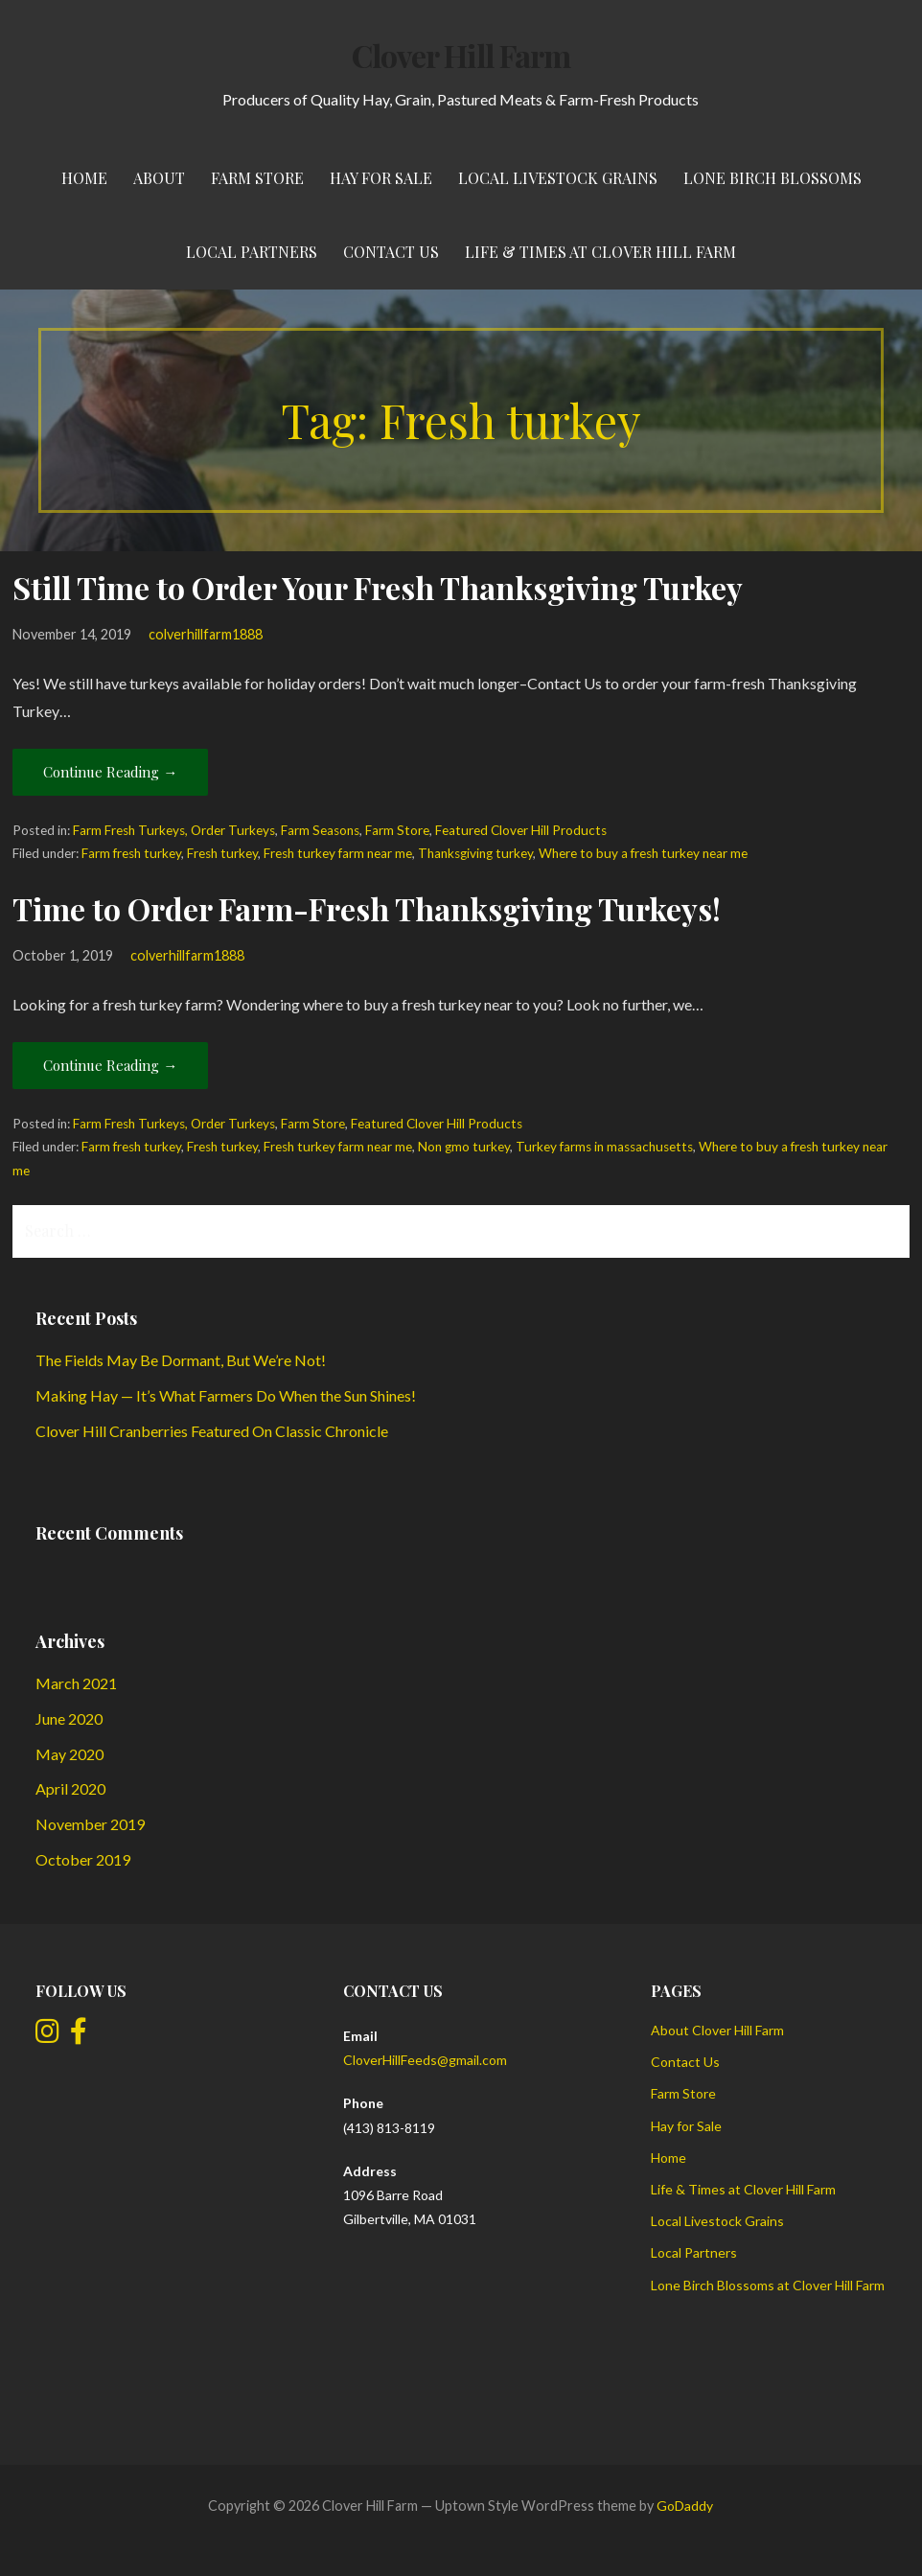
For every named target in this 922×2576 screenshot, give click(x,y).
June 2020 (69, 1718)
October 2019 (82, 1859)
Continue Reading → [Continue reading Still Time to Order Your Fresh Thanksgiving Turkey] (110, 771)
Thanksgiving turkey (475, 853)
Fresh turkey (222, 853)
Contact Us (391, 252)
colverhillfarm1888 (206, 634)
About (159, 178)
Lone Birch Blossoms (772, 178)
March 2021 (76, 1683)
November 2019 (90, 1824)
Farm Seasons (320, 830)
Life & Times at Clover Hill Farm (600, 252)
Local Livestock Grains (557, 178)
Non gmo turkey (464, 1146)
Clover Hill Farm (461, 55)
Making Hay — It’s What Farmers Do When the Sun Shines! (225, 1395)
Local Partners (251, 252)
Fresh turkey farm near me (338, 853)
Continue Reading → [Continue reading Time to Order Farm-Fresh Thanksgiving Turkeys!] (110, 1065)
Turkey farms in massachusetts (604, 1146)
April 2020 (70, 1788)
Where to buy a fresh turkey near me (643, 853)
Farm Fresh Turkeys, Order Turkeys (174, 830)
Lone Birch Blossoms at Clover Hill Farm (768, 2285)
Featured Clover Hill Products (521, 830)
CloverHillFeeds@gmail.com (425, 2060)
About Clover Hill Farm (717, 2030)
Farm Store (257, 178)
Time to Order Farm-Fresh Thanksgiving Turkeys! (366, 908)
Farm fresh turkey (131, 853)
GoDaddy (685, 2505)
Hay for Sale (381, 178)
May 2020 (69, 1754)
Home (84, 178)
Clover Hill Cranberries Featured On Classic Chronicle (211, 1431)
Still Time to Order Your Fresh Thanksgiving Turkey (377, 587)
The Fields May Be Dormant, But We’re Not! (180, 1360)
